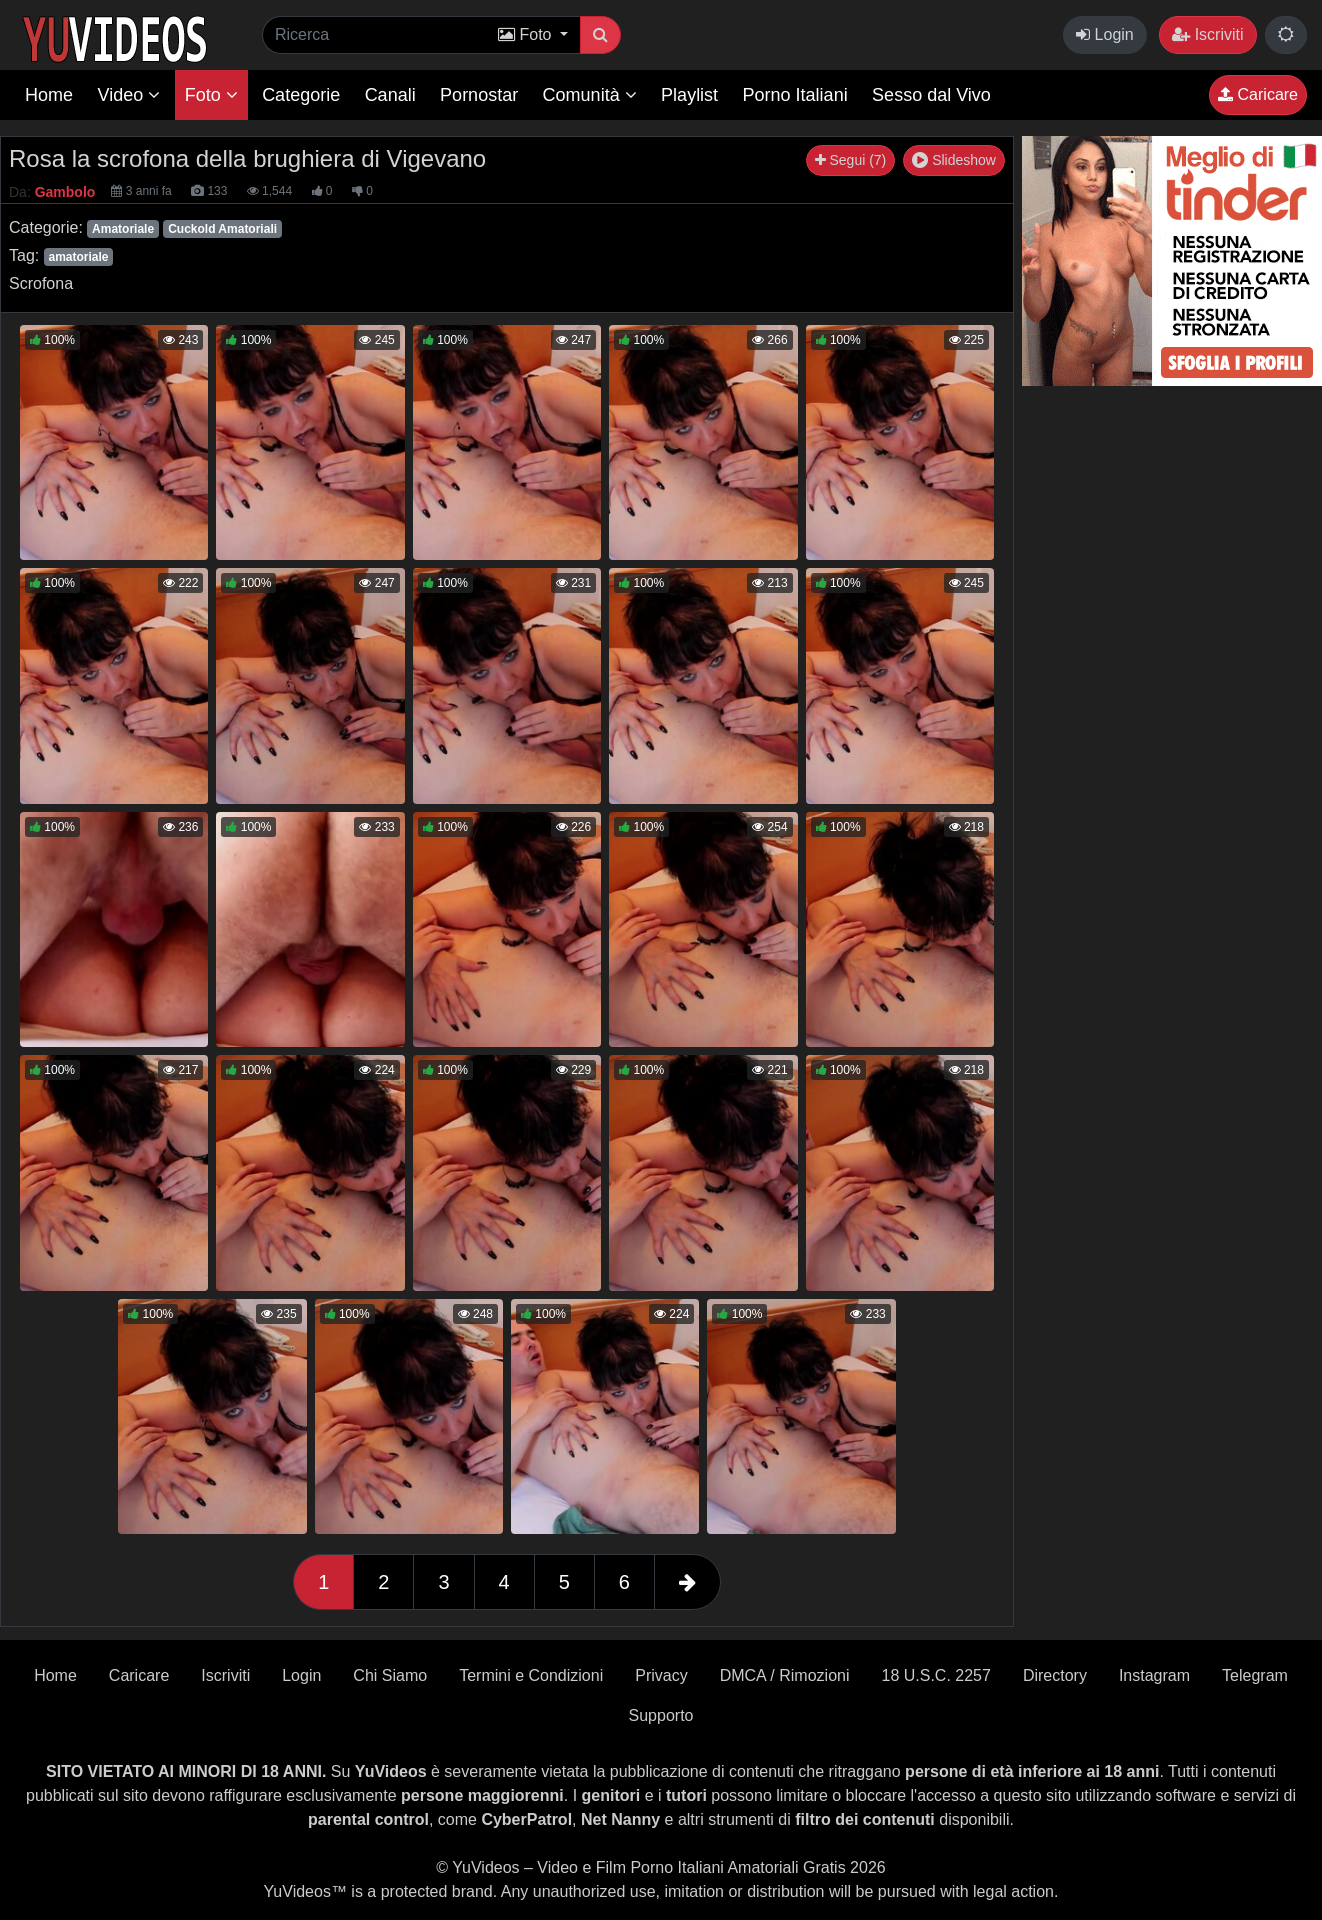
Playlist (689, 95)
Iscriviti (1207, 34)
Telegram (1255, 1675)
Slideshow (954, 160)
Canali (390, 95)
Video (128, 95)
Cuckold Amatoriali (222, 229)
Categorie (301, 95)
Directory (1055, 1675)
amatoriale (78, 257)
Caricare (1258, 94)
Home (49, 95)
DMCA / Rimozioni (785, 1675)
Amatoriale (123, 229)
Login (1105, 34)
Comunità (590, 95)
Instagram (1154, 1675)
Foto (211, 95)
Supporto (661, 1715)
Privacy (661, 1675)
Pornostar (479, 95)
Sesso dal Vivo (931, 95)
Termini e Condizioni (531, 1675)
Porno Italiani (795, 95)
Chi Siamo (390, 1675)
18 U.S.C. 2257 (935, 1675)
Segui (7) (851, 160)
